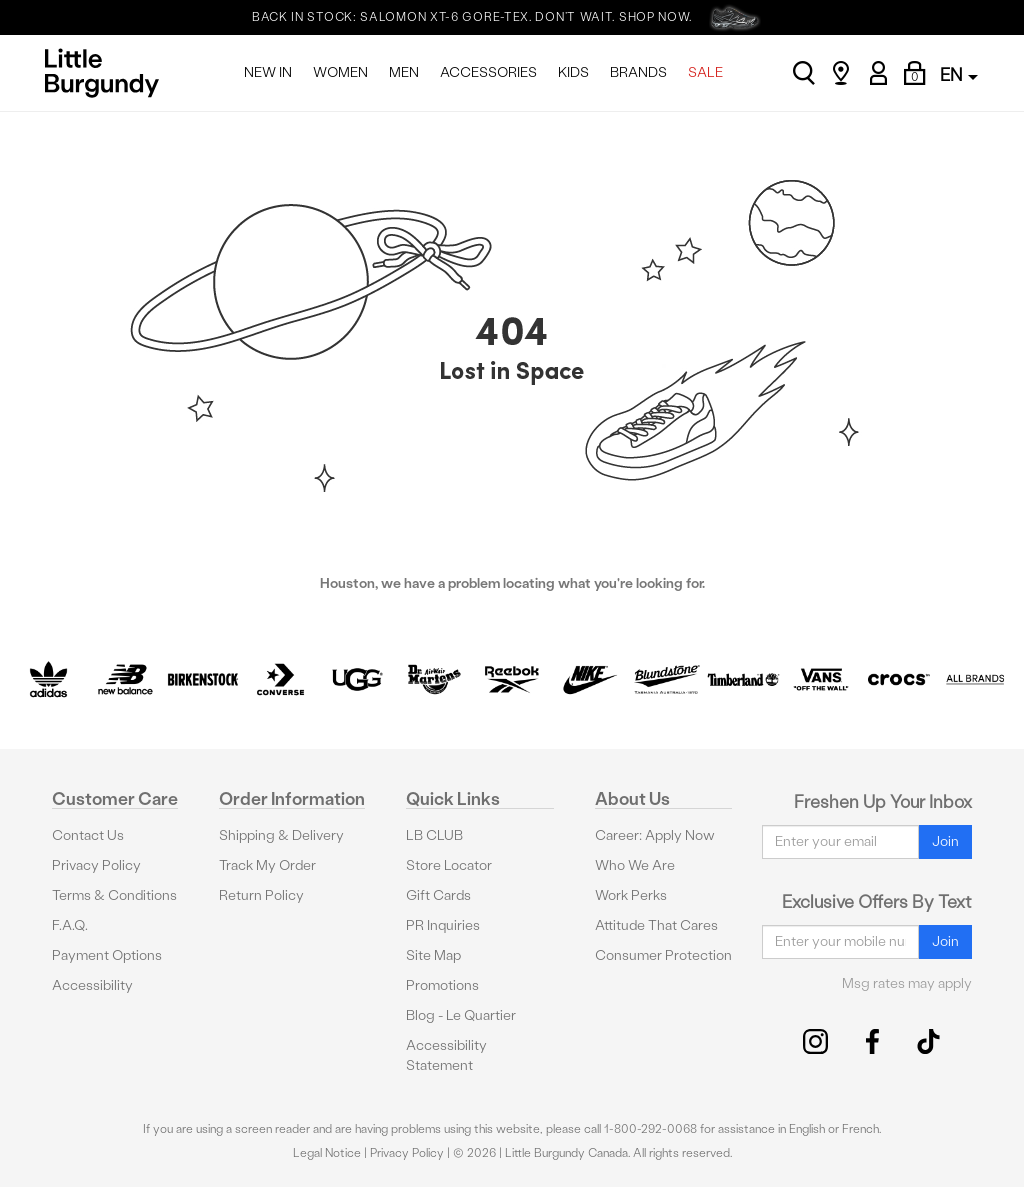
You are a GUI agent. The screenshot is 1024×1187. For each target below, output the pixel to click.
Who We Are (635, 865)
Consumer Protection (663, 955)
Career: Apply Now (655, 835)
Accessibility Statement (446, 1055)
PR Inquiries (443, 925)
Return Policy (261, 895)
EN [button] (959, 74)
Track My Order (267, 865)
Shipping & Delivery (281, 835)
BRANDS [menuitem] (638, 72)
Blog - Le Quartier (461, 1015)
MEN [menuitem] (404, 72)
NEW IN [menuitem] (268, 72)
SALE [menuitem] (705, 72)
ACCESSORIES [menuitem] (488, 72)
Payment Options (107, 955)
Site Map (433, 955)
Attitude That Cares (656, 925)
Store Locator (449, 865)
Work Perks (631, 895)
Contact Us (88, 835)
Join (945, 841)
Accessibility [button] (92, 985)
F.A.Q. (70, 925)
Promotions (442, 985)
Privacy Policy (96, 865)
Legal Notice (327, 1153)
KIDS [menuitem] (573, 72)
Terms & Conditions (114, 895)
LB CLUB (434, 835)
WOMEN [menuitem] (340, 72)
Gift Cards (438, 895)
